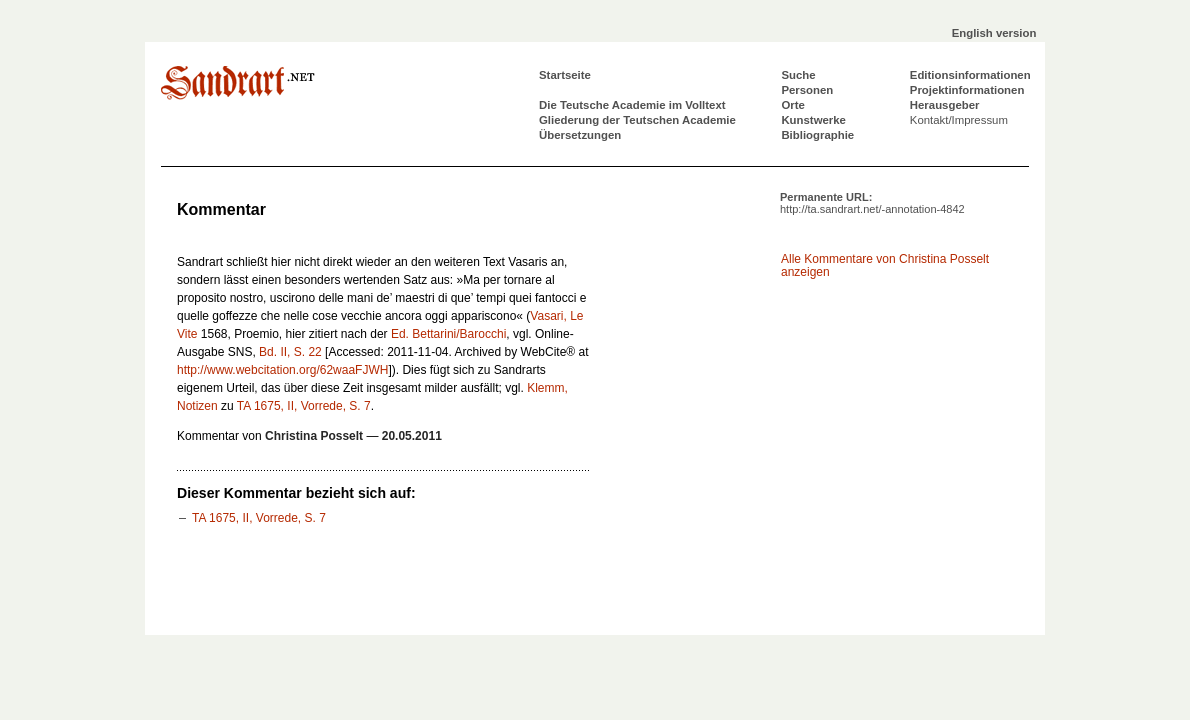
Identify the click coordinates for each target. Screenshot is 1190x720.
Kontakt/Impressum (959, 120)
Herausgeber (945, 105)
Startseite (565, 75)
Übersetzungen (580, 135)
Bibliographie (817, 135)
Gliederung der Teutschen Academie (637, 120)
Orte (792, 105)
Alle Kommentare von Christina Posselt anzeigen (885, 265)
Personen (807, 90)
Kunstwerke (813, 120)
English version (994, 33)
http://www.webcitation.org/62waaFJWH (282, 370)
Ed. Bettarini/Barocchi (448, 334)
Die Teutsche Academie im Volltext (632, 105)
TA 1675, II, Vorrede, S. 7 (304, 406)
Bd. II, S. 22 (290, 352)
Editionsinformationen (970, 75)
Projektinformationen (967, 90)
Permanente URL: (872, 203)
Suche (798, 75)
